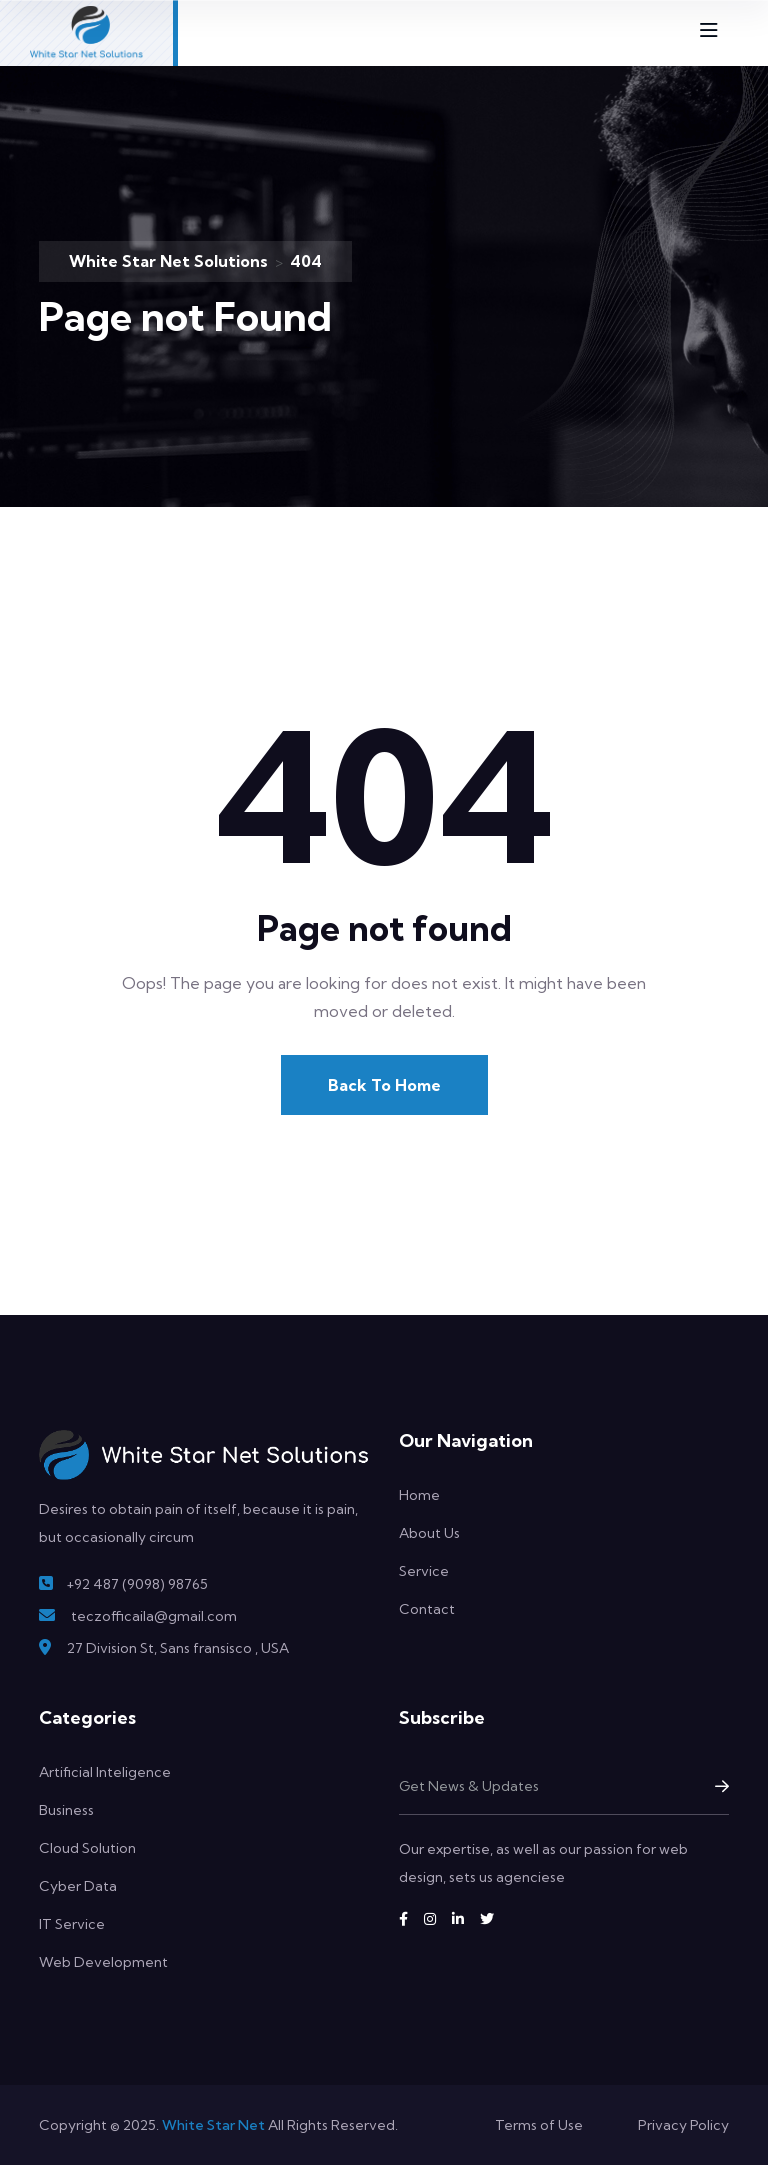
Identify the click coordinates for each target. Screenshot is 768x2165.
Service (424, 1571)
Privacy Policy (683, 2125)
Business (66, 1810)
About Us (429, 1533)
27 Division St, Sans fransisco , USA (178, 1648)
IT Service (72, 1924)
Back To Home (384, 1085)
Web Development (103, 1962)
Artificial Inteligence (105, 1772)
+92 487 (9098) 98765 (137, 1584)
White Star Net (213, 2125)
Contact (427, 1609)
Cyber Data (78, 1886)
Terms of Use (539, 2125)
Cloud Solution (87, 1848)
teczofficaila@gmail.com (154, 1616)
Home (419, 1495)
